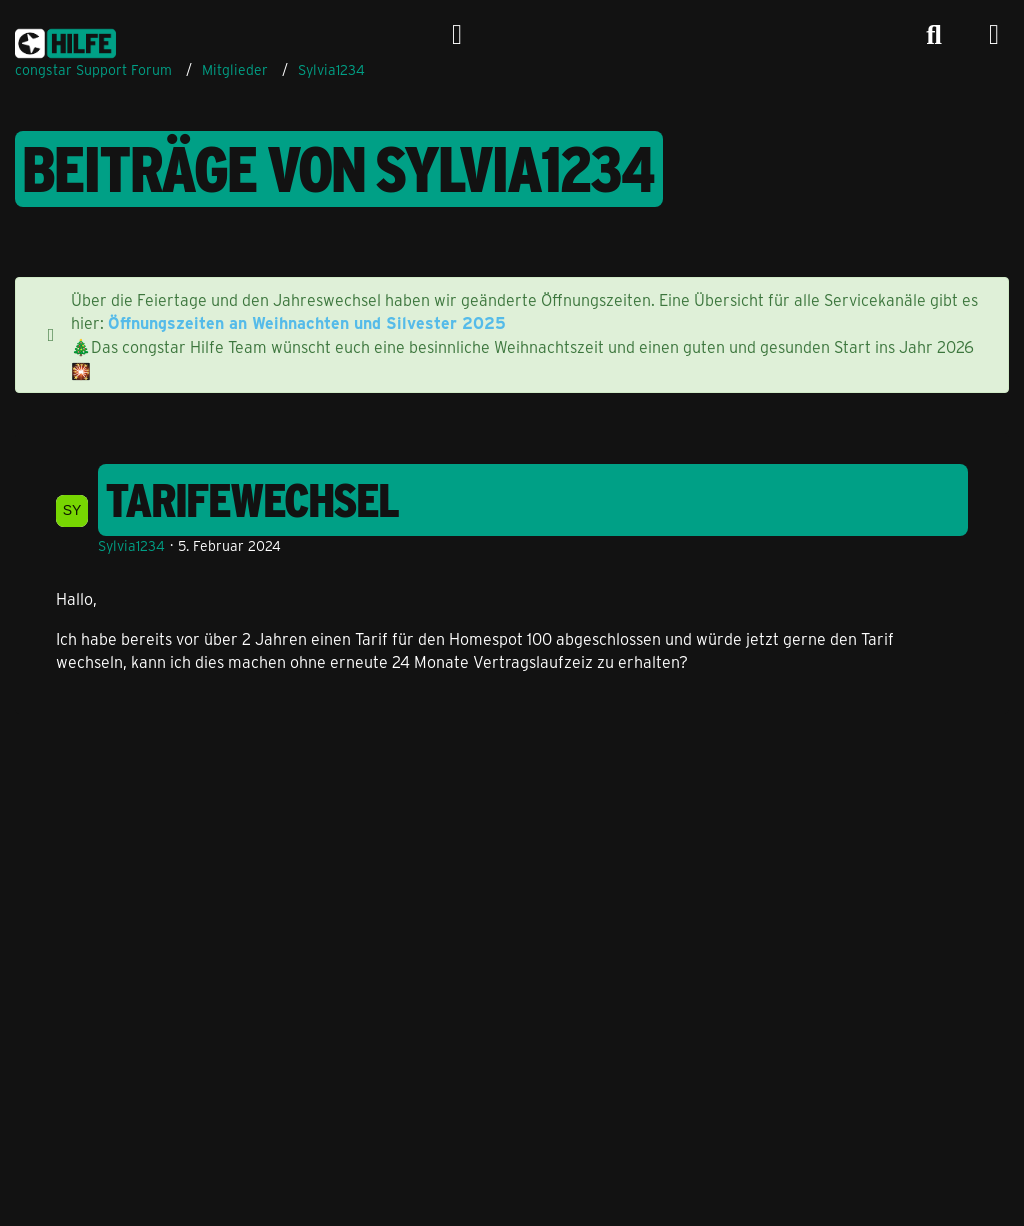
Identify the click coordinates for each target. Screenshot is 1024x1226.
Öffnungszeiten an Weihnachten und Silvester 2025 (307, 322)
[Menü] (994, 35)
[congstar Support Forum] (65, 40)
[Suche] (934, 35)
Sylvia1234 (131, 545)
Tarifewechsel (253, 500)
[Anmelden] (457, 35)
